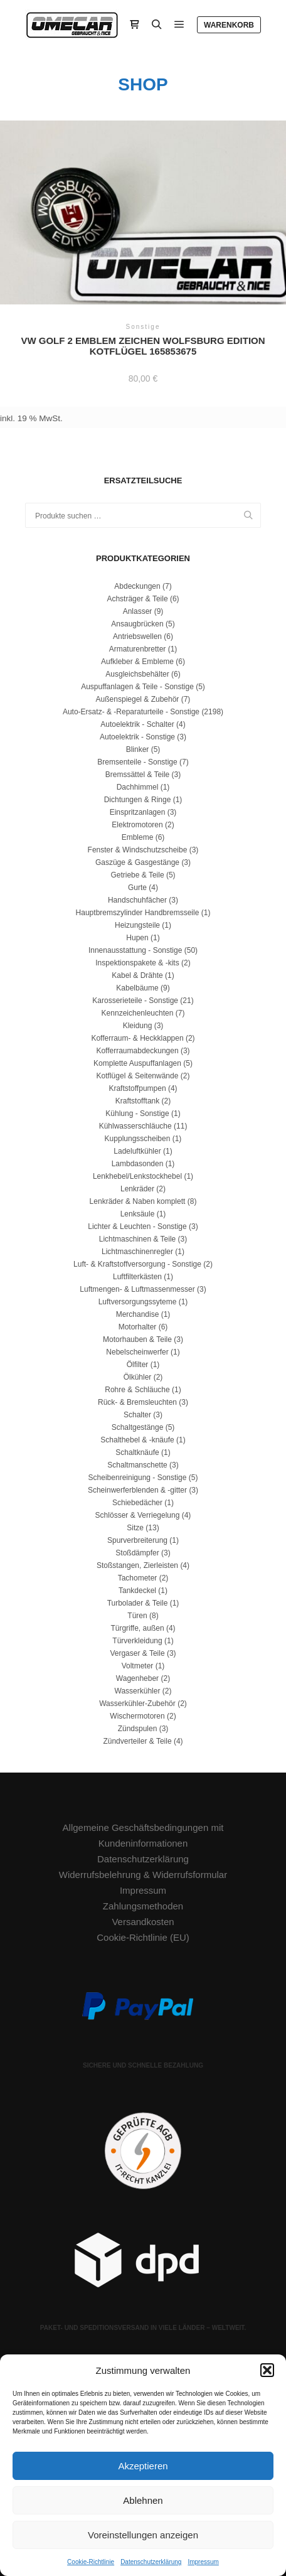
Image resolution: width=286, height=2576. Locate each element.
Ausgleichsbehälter (137, 674)
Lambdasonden (138, 1163)
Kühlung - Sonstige (137, 1113)
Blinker (137, 749)
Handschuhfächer (137, 900)
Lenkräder (137, 1188)
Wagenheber (137, 1678)
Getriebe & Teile (137, 875)
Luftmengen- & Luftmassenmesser (137, 1289)
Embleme (138, 837)
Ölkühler (138, 1377)
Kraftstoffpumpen (137, 1088)
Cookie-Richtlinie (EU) (143, 1937)
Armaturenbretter (137, 649)
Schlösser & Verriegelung (137, 1515)
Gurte (137, 887)
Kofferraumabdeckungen (137, 1050)
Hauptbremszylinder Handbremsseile (137, 912)
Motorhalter (138, 1327)
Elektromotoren (137, 824)
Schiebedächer (137, 1502)
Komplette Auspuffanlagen (137, 1063)
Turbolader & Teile (137, 1603)
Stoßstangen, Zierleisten (137, 1565)
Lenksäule (137, 1214)
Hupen (137, 937)
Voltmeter (138, 1665)
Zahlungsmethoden (143, 1906)
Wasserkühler (138, 1691)
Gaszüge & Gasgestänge (137, 862)
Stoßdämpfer (137, 1552)
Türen (137, 1615)
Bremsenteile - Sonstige (137, 762)
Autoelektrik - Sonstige (137, 737)
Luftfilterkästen (137, 1276)
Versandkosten (143, 1921)
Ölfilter (138, 1364)
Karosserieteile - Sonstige (135, 1000)
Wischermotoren (137, 1716)
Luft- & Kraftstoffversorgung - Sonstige (137, 1264)
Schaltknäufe (137, 1452)
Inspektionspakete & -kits (137, 962)
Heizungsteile (137, 925)
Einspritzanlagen (138, 812)
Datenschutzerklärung (150, 2561)
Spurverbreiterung (137, 1540)
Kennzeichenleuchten (138, 1013)
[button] (267, 2370)
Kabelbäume (137, 988)
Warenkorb (229, 25)
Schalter (137, 1414)
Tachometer (137, 1578)
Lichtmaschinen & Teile (137, 1239)
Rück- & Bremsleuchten (137, 1402)
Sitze (135, 1527)
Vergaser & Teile (137, 1653)
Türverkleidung (137, 1640)
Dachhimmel (138, 787)
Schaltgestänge (138, 1427)
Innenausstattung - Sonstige (135, 950)
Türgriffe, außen (137, 1628)
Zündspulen (137, 1728)
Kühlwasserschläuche (135, 1126)
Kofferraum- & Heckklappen (137, 1038)
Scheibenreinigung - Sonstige (137, 1477)
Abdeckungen (137, 586)
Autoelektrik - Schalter (137, 724)
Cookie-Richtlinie (90, 2561)
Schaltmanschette (137, 1465)
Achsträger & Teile (137, 598)
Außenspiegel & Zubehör (137, 699)
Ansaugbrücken (137, 624)
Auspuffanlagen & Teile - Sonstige (137, 686)
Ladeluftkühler (137, 1151)
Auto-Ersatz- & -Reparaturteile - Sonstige (131, 711)
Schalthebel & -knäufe (137, 1440)
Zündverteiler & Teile (137, 1741)
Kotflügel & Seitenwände (138, 1075)
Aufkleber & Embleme (137, 661)
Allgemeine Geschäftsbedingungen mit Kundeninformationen (143, 1835)
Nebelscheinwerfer (137, 1352)
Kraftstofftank (137, 1101)
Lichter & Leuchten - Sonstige (137, 1226)
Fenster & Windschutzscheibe (138, 849)
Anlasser (137, 611)
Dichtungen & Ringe (137, 799)
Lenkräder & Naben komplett (138, 1201)
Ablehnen (142, 2500)
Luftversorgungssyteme (137, 1301)
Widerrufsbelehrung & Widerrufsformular (143, 1874)
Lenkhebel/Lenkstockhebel (137, 1176)
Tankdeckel (137, 1590)
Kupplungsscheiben (138, 1138)
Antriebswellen (137, 636)
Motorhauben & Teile (137, 1339)
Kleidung (137, 1025)
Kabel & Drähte (137, 975)
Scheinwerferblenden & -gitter (137, 1490)
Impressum (203, 2561)
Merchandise (137, 1314)
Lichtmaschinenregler (137, 1251)
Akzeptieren (142, 2466)
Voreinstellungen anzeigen (143, 2535)
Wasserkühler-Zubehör (137, 1703)
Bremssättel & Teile (137, 774)
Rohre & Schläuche (137, 1389)
